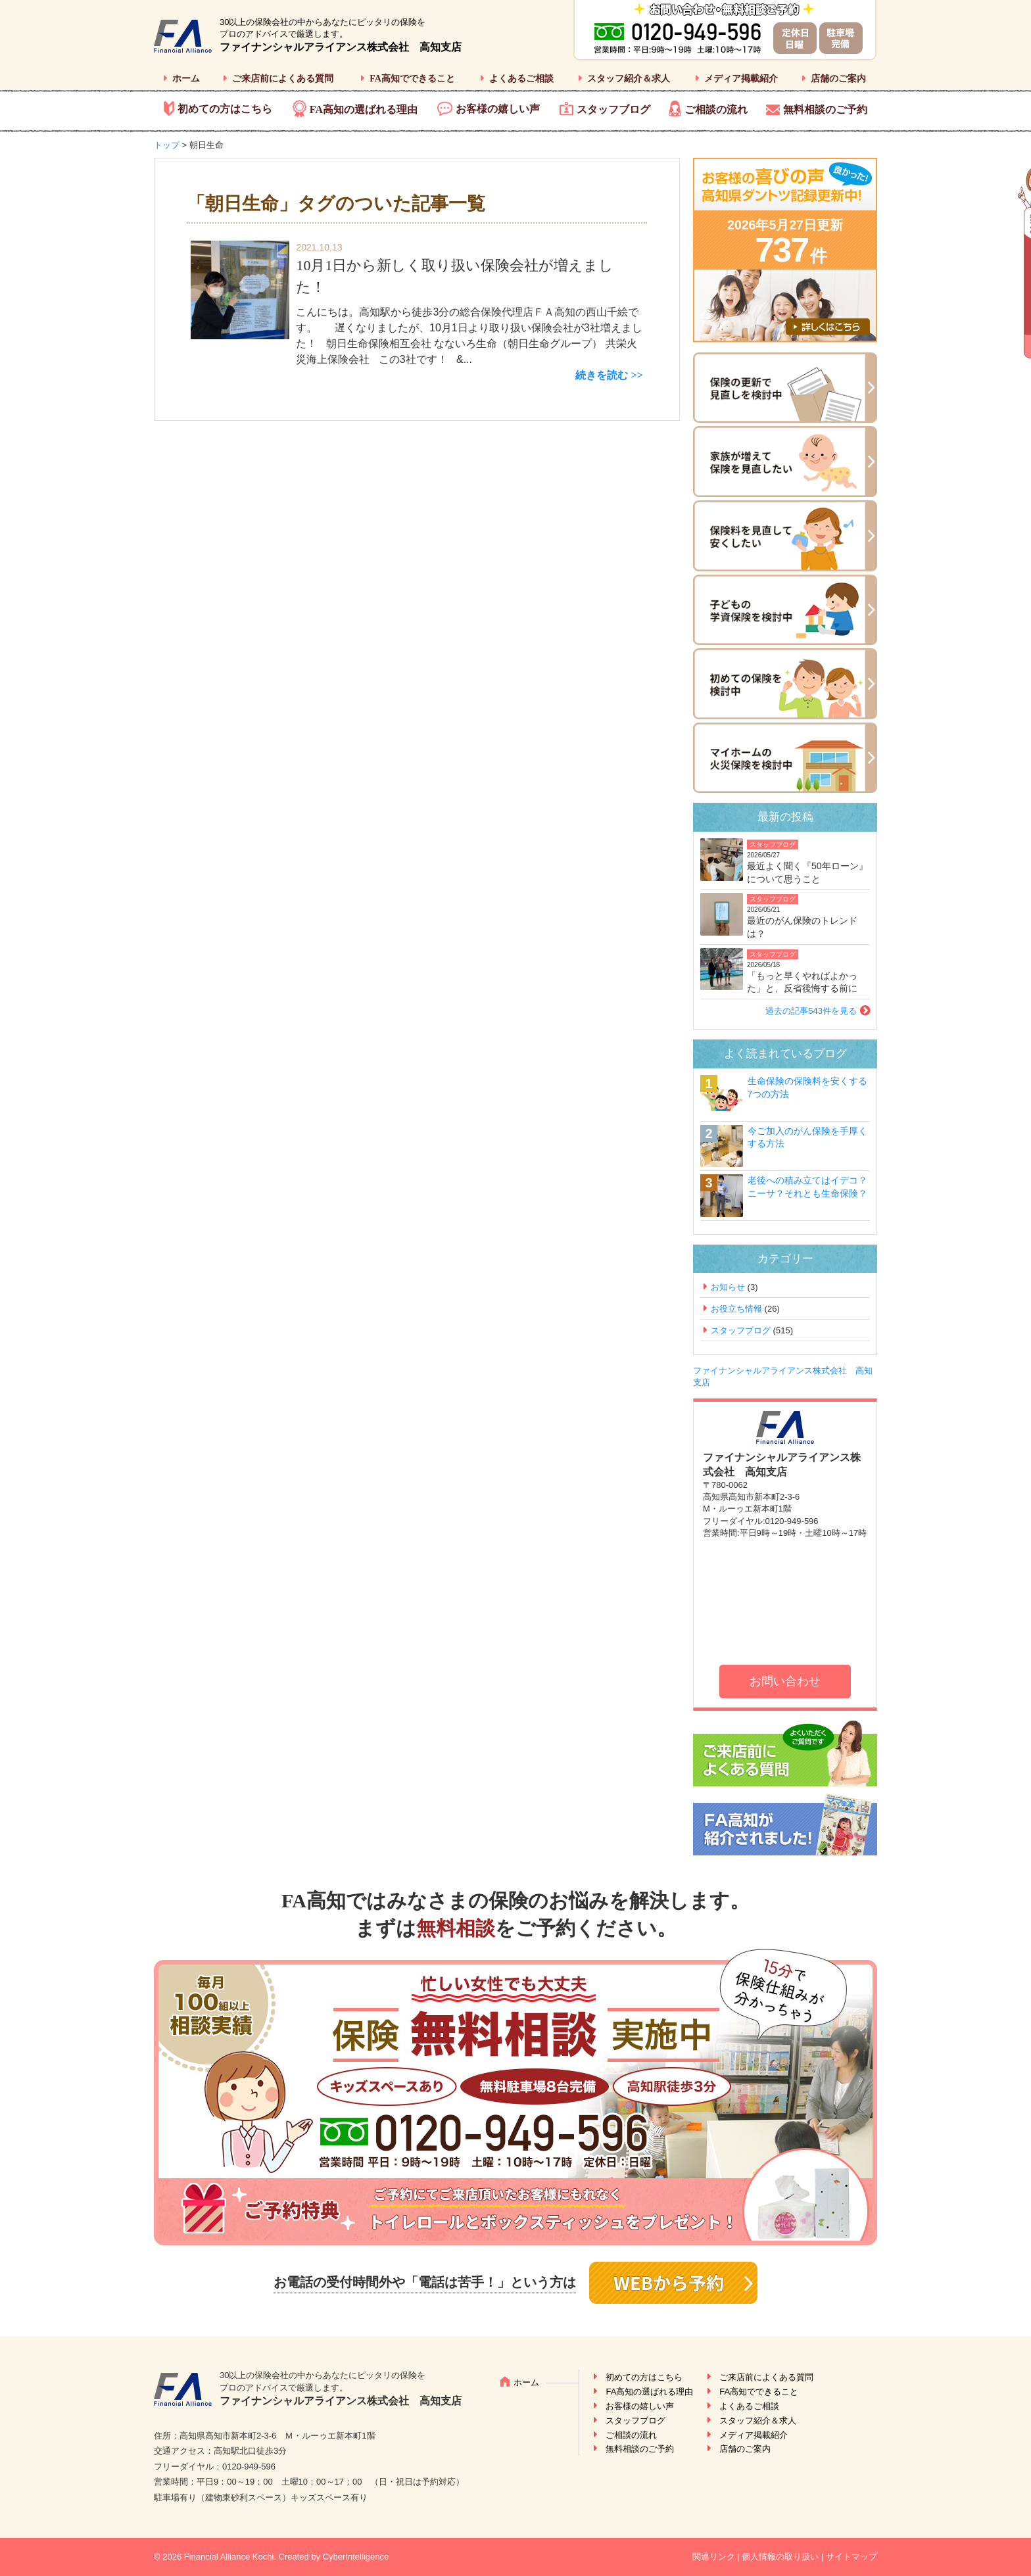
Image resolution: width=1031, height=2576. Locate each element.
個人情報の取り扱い (780, 2557)
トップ (167, 145)
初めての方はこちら (225, 108)
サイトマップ (851, 2557)
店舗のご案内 (838, 78)
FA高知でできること (412, 78)
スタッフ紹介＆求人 (628, 78)
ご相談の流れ (716, 109)
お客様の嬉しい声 (498, 108)
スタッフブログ (613, 109)
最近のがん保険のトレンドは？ (802, 927)
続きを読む (601, 375)
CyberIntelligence (356, 2557)
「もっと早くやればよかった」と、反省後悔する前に (802, 982)
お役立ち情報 (736, 1309)
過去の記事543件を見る (811, 1011)
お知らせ (728, 1287)
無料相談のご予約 (825, 109)
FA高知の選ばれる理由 (364, 109)
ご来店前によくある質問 (282, 78)
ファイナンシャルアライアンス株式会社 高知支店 (341, 47)
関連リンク (713, 2557)
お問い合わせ (785, 1681)
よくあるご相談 (521, 78)
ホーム (186, 78)
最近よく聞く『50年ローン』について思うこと (807, 872)
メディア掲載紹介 (741, 78)
